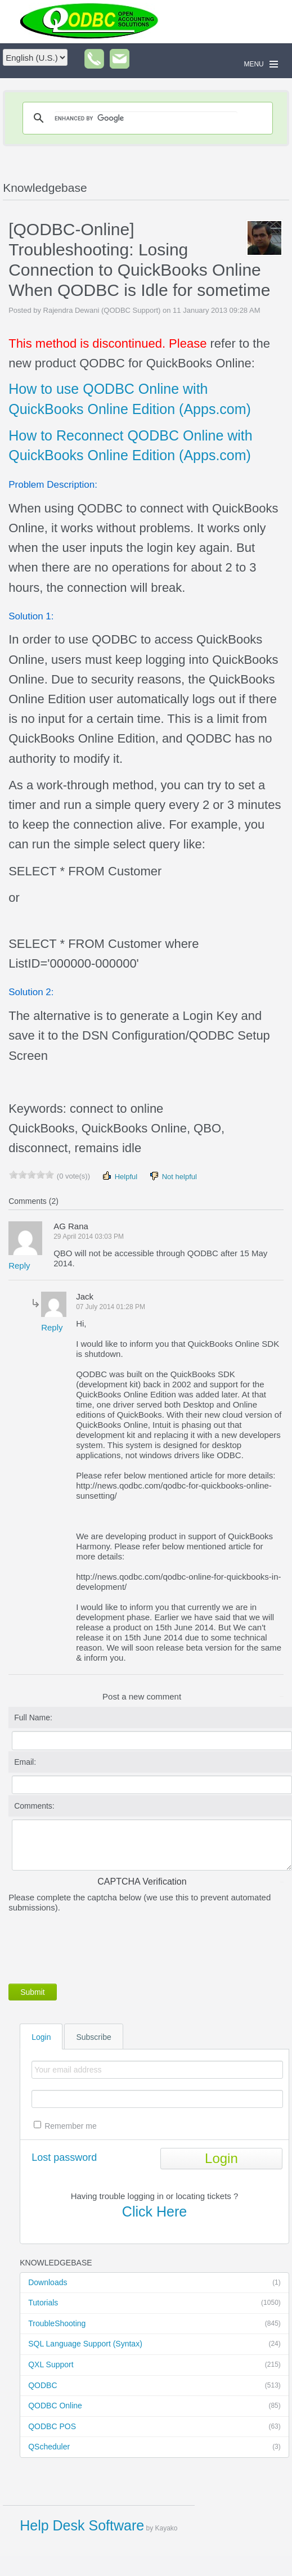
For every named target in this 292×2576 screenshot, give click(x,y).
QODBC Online (154, 2406)
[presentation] (93, 1946)
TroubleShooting (154, 2324)
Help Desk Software (82, 2525)
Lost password (64, 2157)
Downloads (154, 2283)
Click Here (154, 2211)
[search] (146, 118)
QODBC (154, 2385)
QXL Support (154, 2365)
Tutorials (154, 2303)
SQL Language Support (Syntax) (154, 2344)
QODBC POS (154, 2427)
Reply (19, 1265)
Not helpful (173, 1176)
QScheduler (154, 2447)
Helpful (119, 1176)
